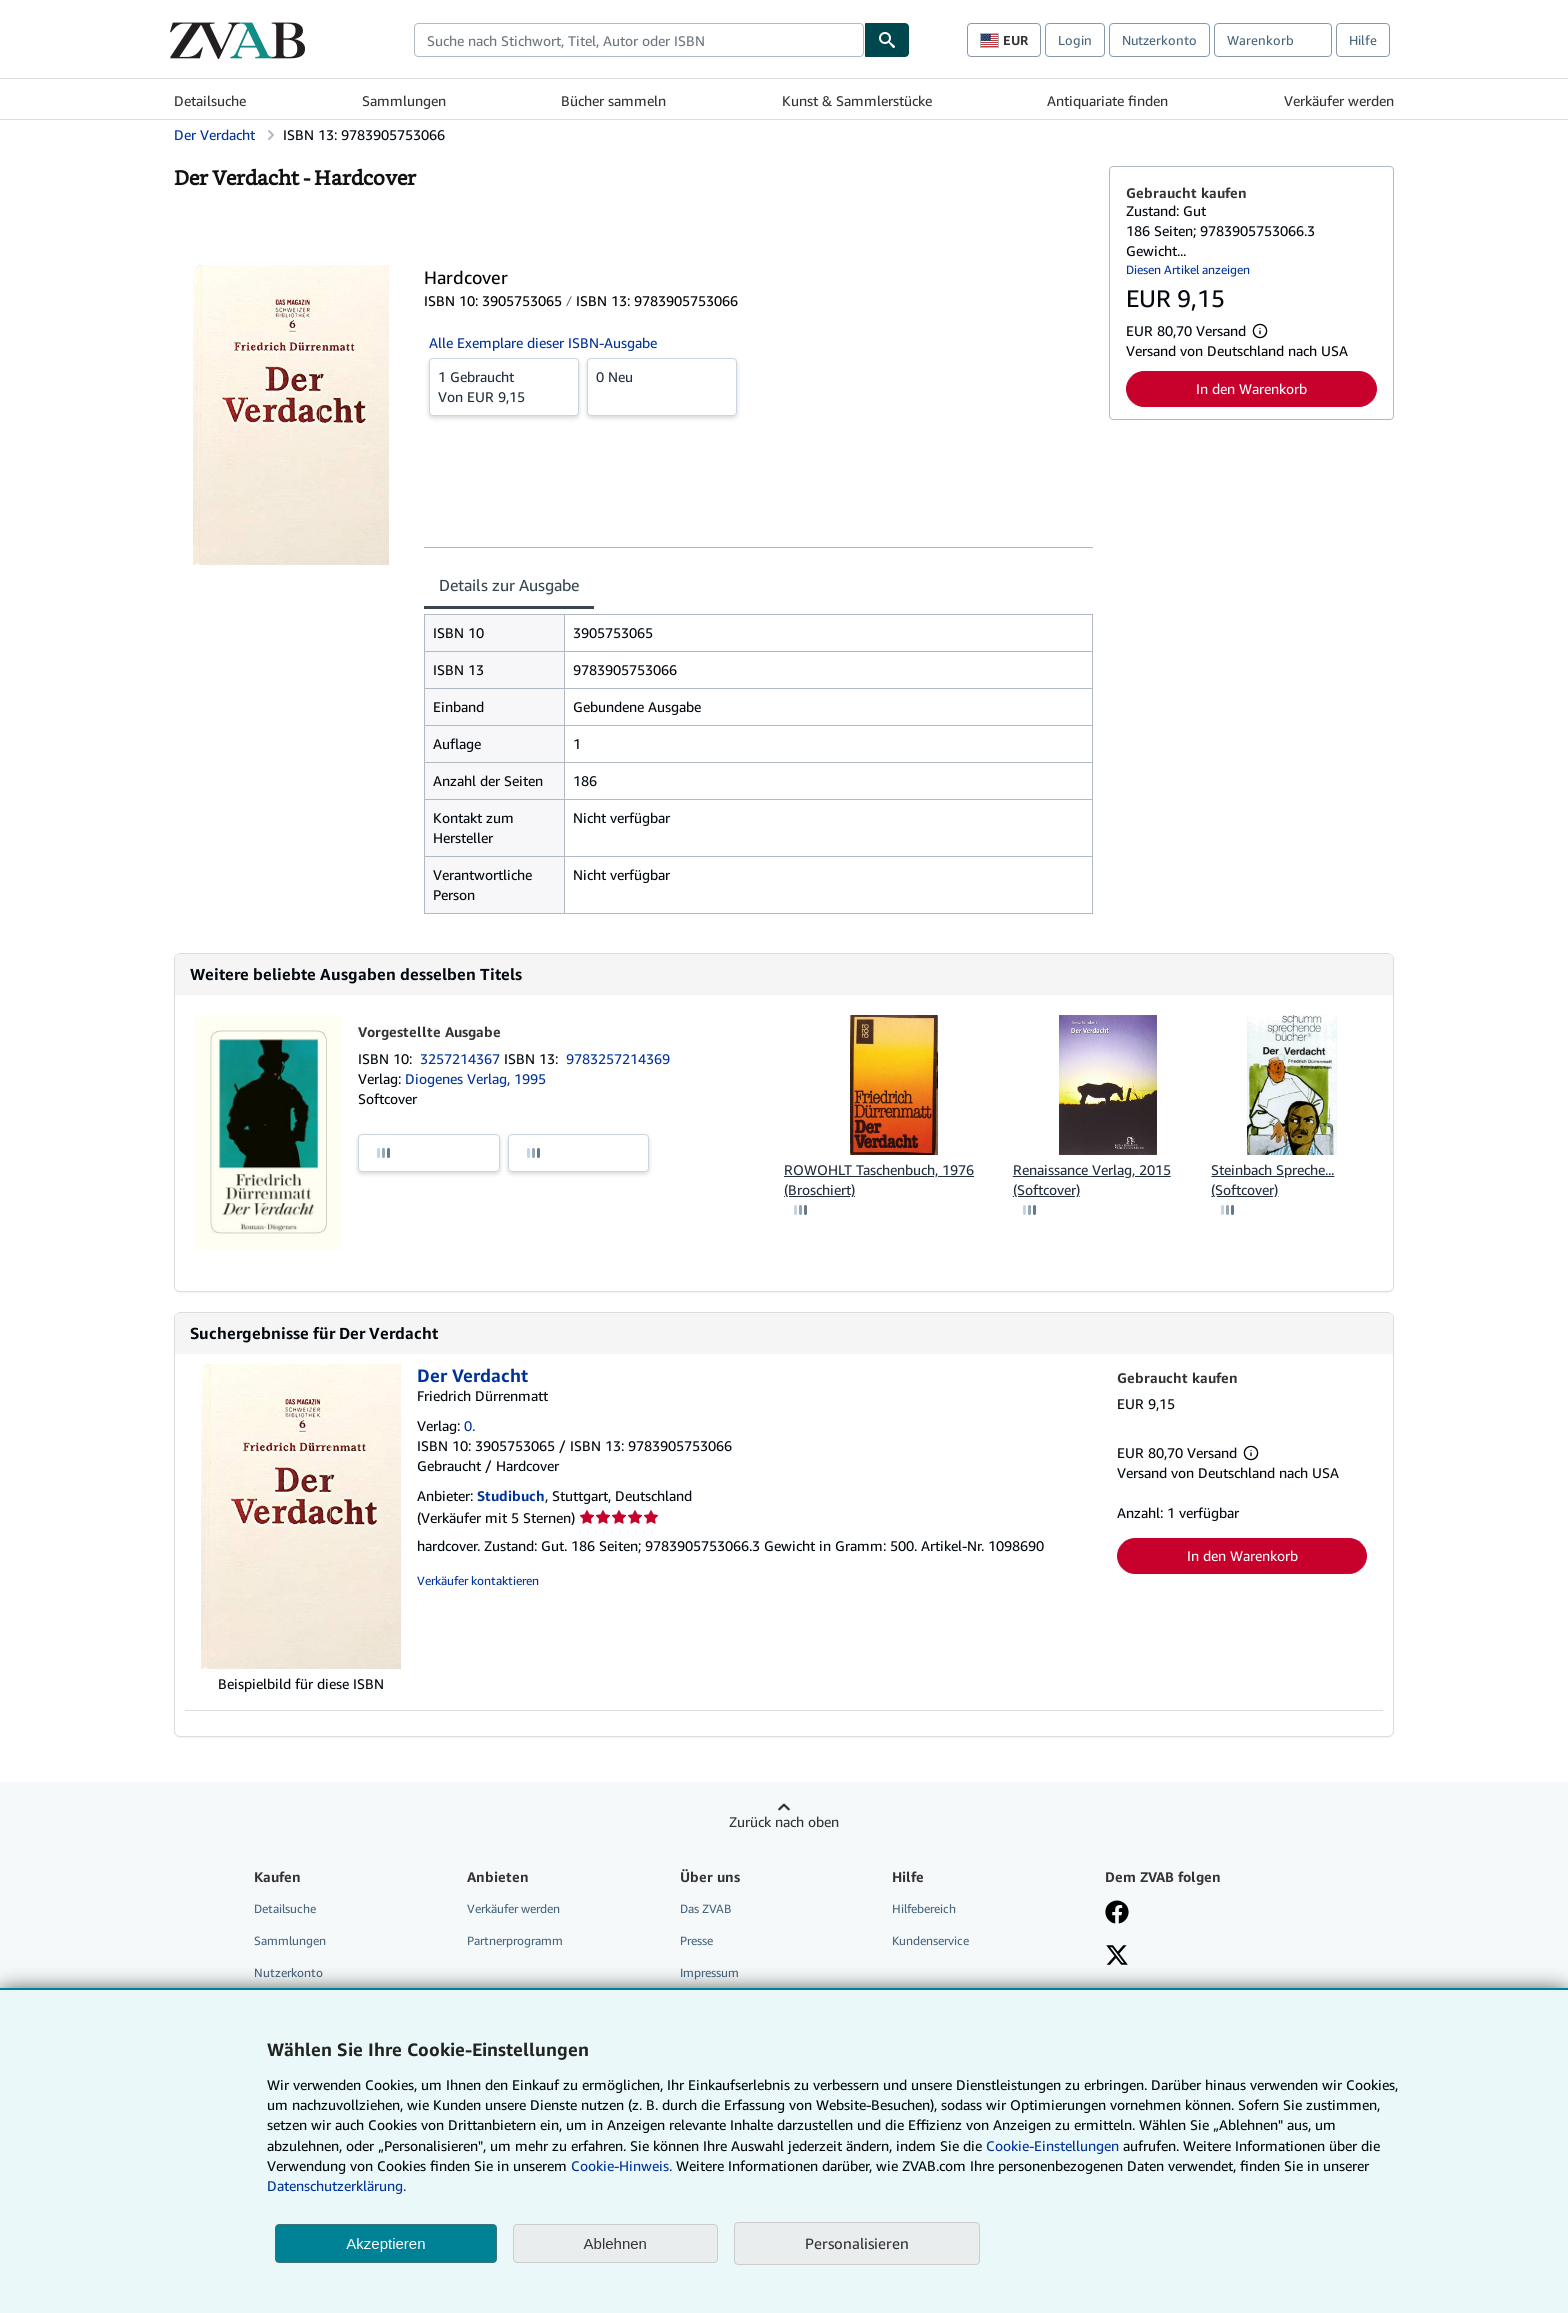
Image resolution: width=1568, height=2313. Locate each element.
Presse (696, 1940)
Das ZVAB (705, 1908)
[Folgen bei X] (1117, 1957)
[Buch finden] (887, 40)
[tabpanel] (758, 764)
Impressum (709, 1972)
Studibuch (511, 1495)
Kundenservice (930, 1940)
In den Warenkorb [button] (1251, 388)
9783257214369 (618, 1058)
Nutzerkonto (1159, 40)
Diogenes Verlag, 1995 (475, 1078)
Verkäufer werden (1339, 100)
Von (504, 386)
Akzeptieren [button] (385, 2243)
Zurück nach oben (784, 1821)
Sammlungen (404, 100)
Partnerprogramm (515, 1940)
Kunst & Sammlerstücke (857, 100)
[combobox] (639, 40)
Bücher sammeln (613, 100)
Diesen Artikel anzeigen (1188, 269)
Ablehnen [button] (615, 2243)
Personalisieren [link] (857, 2243)
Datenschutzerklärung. (336, 2185)
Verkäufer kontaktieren (478, 1580)
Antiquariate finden (1107, 100)
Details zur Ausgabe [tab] (509, 585)
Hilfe (1363, 40)
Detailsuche (210, 100)
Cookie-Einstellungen (1052, 2145)
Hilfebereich (924, 1908)
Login (1075, 40)
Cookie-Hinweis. (621, 2165)
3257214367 (462, 1058)
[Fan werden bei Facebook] (1117, 1914)
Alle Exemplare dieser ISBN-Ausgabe (543, 342)
